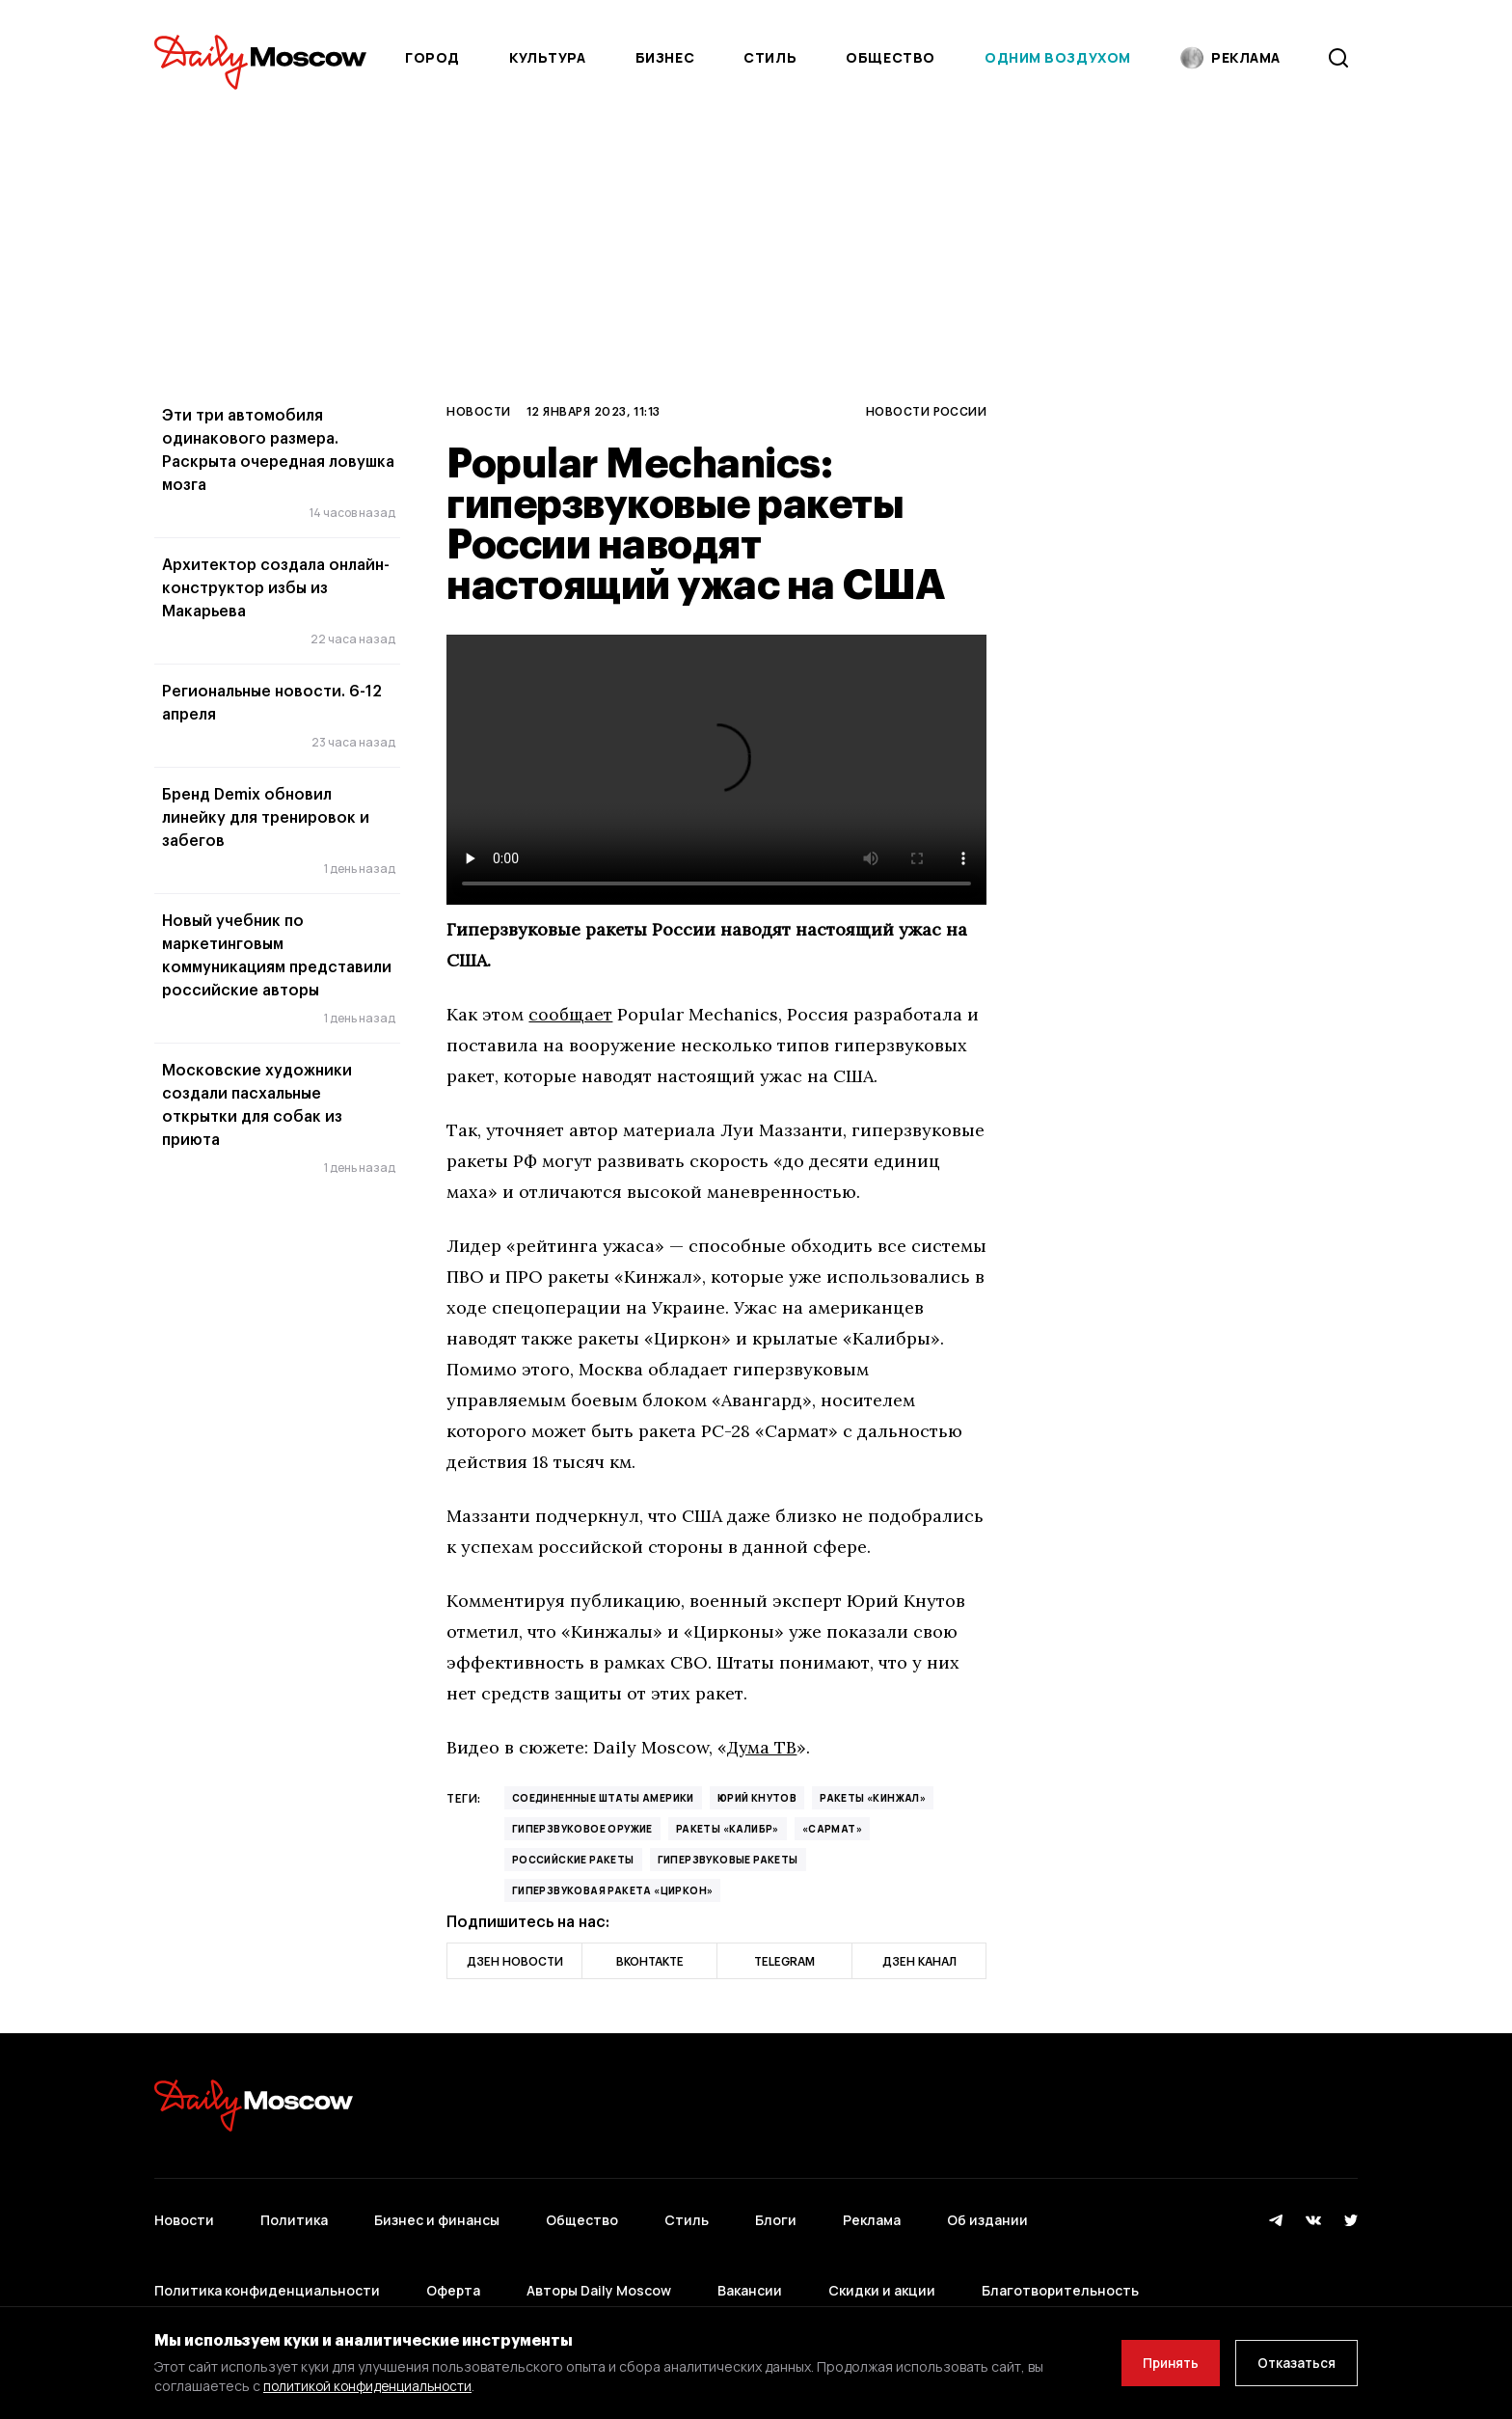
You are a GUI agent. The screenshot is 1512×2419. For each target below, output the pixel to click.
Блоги (775, 2213)
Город (432, 57)
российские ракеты (573, 1859)
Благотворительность (1060, 2270)
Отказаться (1293, 2362)
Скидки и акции (881, 2270)
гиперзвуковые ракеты (728, 1859)
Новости (478, 411)
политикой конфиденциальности (370, 2386)
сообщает (570, 1014)
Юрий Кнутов (756, 1798)
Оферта (453, 2270)
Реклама (872, 2213)
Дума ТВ (762, 1747)
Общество (890, 57)
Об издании (987, 2213)
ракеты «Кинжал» (873, 1798)
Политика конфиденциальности (267, 2270)
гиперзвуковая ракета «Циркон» (613, 1890)
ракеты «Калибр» (727, 1828)
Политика (294, 2213)
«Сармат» (832, 1828)
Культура (547, 57)
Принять (1160, 2362)
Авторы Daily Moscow (598, 2270)
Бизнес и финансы (437, 2213)
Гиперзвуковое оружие (582, 1828)
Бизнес (664, 57)
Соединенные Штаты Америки (603, 1798)
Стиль (769, 57)
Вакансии (749, 2270)
